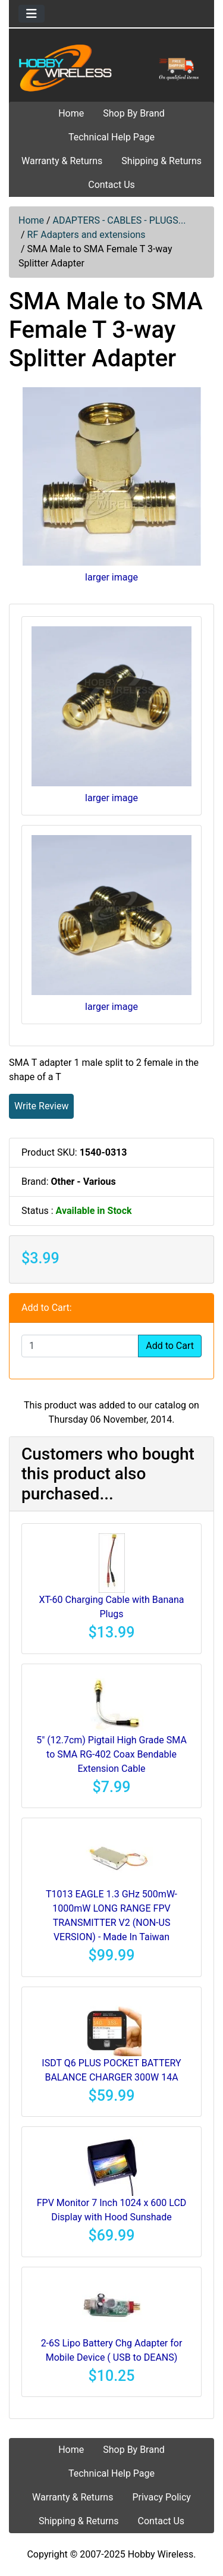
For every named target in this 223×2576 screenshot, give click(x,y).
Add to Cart (170, 1345)
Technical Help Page (111, 137)
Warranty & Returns (61, 161)
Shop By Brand (134, 113)
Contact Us (111, 184)
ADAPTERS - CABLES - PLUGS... (119, 220)
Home (71, 113)
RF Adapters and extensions (86, 234)
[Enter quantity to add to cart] (80, 1346)
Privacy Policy (161, 2497)
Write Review (41, 1106)
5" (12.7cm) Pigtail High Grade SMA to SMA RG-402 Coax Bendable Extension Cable (111, 1754)
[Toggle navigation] (31, 14)
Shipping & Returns (161, 161)
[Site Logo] (111, 67)
